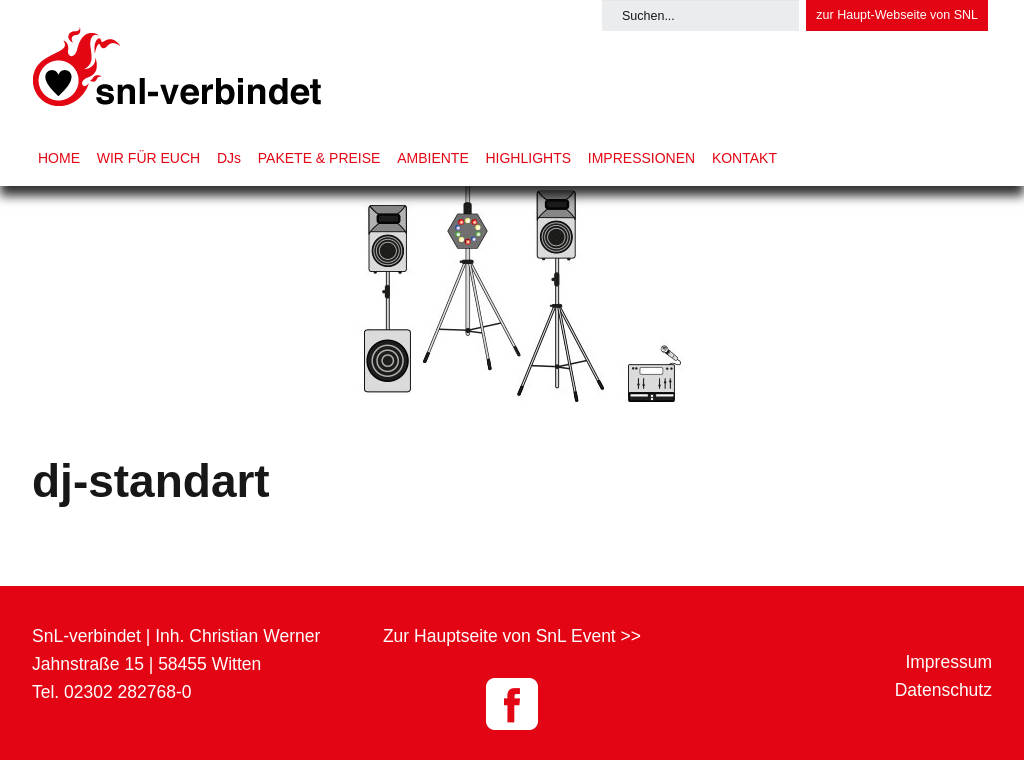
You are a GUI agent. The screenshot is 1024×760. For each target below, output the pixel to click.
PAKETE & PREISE (319, 158)
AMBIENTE (433, 158)
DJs (229, 158)
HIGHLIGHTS (528, 158)
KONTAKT (744, 158)
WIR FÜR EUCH (148, 158)
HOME (59, 158)
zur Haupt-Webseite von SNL (897, 15)
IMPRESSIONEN (641, 158)
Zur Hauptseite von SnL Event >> (512, 636)
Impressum (948, 662)
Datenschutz (943, 690)
